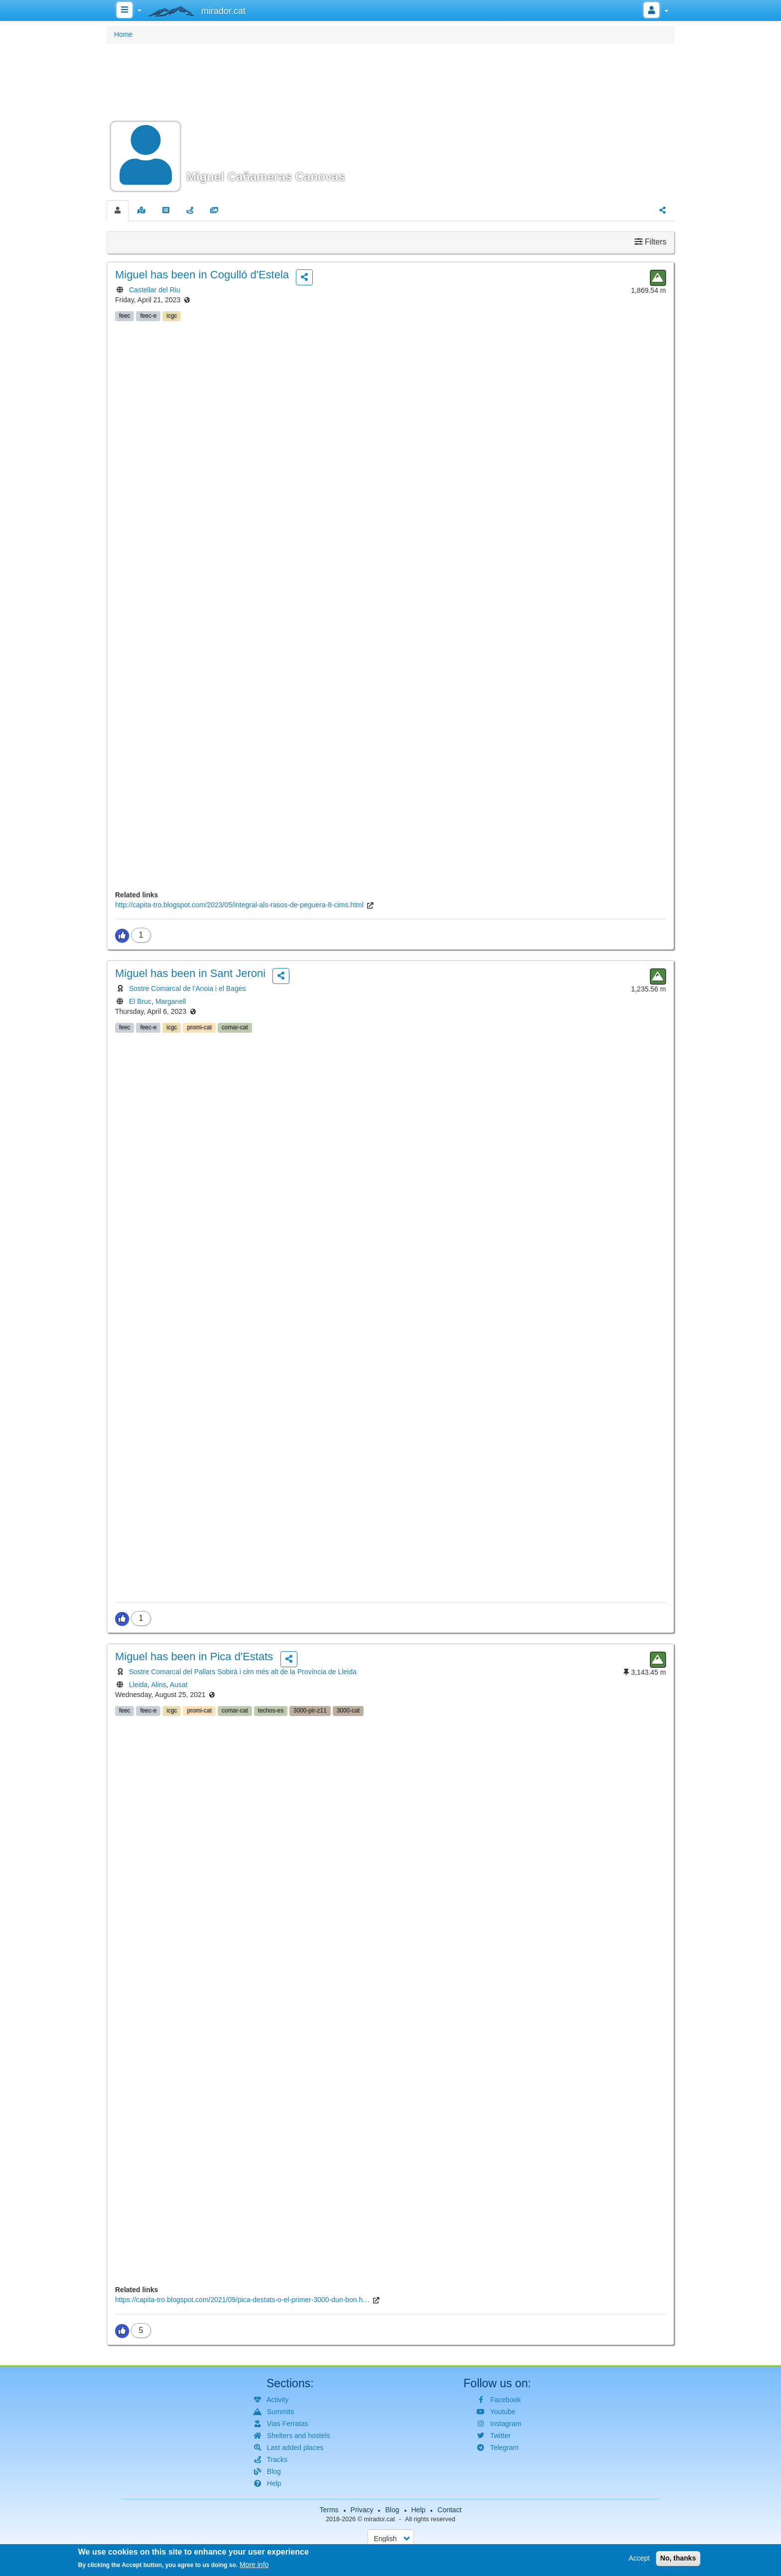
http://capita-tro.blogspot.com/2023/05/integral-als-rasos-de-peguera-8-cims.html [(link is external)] (239, 905)
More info (254, 2566)
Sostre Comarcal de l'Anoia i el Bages (187, 988)
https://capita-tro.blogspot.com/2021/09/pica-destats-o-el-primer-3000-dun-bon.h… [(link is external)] (242, 2300)
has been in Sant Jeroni (190, 973)
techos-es (271, 1710)
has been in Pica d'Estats (194, 1656)
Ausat (179, 1685)
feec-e (148, 315)
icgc (171, 315)
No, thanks (678, 2559)
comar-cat (235, 1027)
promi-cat (199, 1027)
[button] (390, 120)
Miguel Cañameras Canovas (265, 176)
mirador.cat (379, 2519)
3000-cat (348, 1710)
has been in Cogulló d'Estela (202, 274)
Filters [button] (650, 242)
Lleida (138, 1685)
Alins (158, 1685)
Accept (639, 2559)
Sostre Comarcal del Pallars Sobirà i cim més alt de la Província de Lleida (243, 1672)
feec (124, 315)
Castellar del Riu (154, 290)
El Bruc (140, 1001)
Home (123, 34)
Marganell (170, 1001)
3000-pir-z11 (310, 1710)
